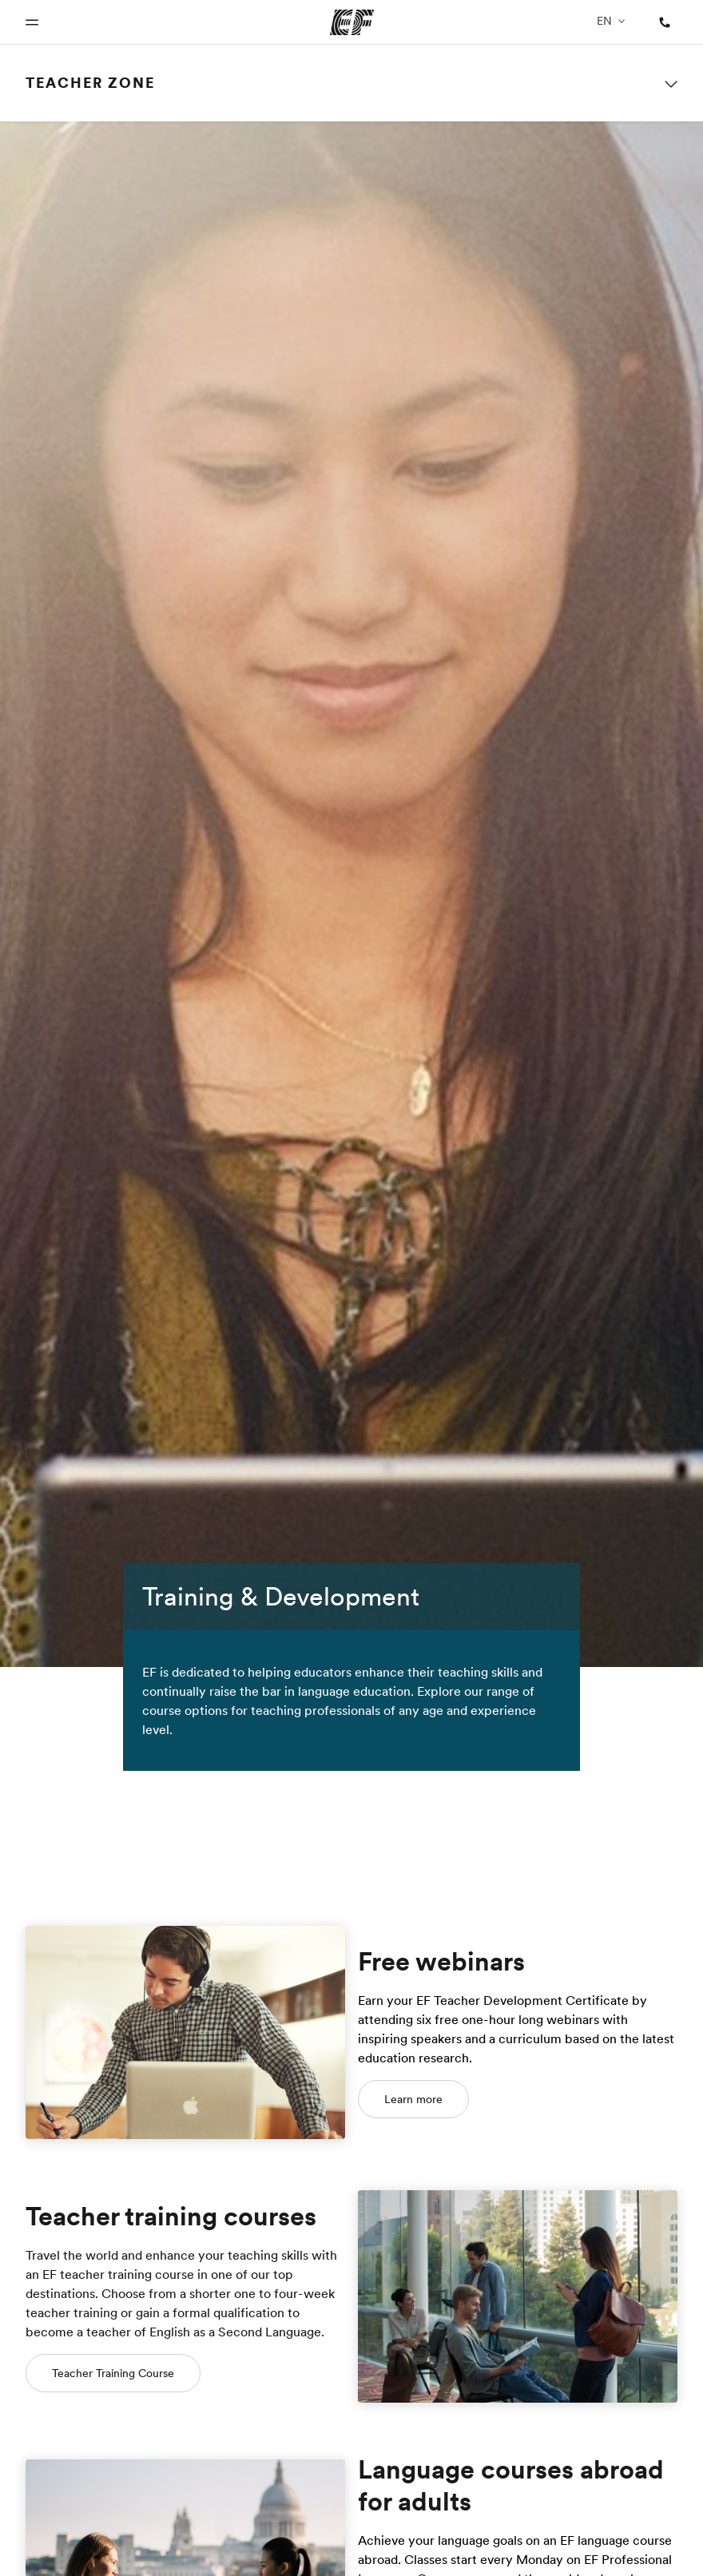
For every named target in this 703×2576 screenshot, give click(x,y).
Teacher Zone (90, 83)
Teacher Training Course (113, 2373)
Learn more (413, 2099)
